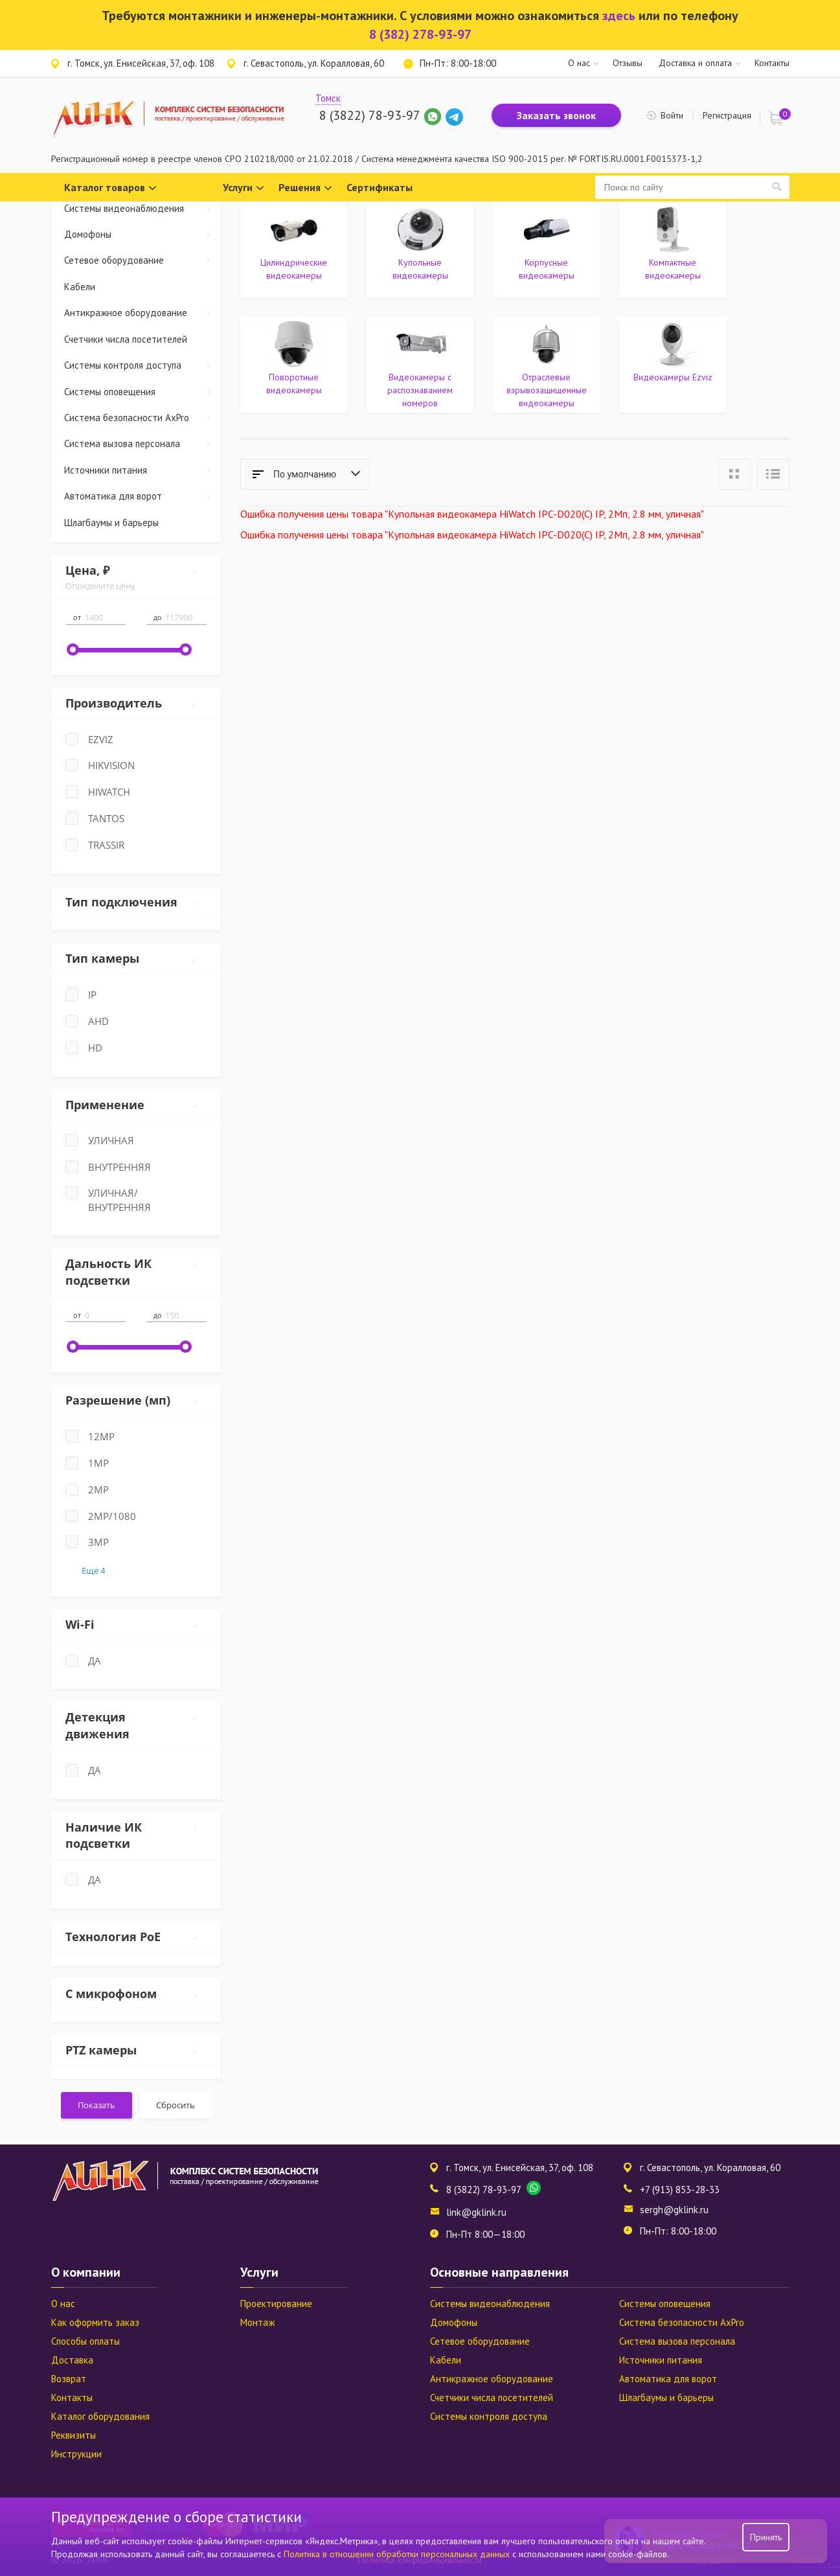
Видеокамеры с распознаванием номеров (420, 390)
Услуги (243, 188)
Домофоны (142, 234)
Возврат (68, 2379)
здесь (618, 15)
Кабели (79, 287)
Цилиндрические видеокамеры (293, 269)
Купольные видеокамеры (420, 269)
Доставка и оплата (695, 62)
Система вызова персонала (142, 443)
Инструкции (76, 2454)
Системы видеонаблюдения (142, 208)
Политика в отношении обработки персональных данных (398, 2554)
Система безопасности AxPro (142, 417)
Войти (672, 115)
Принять (766, 2537)
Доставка (72, 2360)
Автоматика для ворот (142, 496)
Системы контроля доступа (142, 365)
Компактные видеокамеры (673, 269)
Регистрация (727, 115)
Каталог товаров (110, 188)
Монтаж (257, 2322)
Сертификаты (379, 187)
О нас (579, 62)
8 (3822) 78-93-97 (369, 115)
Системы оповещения (142, 391)
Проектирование (276, 2303)
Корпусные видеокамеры (546, 269)
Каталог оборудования (100, 2416)
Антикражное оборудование (142, 312)
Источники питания (142, 470)
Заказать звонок (556, 115)
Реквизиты (73, 2435)
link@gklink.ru (476, 2212)
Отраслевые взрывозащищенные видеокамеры (546, 390)
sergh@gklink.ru (674, 2209)
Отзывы (627, 63)
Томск (328, 98)
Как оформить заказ (95, 2322)
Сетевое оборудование (142, 260)
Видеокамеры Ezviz (672, 377)
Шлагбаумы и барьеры (111, 522)
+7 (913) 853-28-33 (680, 2189)
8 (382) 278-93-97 (420, 34)
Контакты (772, 63)
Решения (305, 188)
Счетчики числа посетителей (125, 339)
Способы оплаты (85, 2341)
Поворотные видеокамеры (294, 383)
